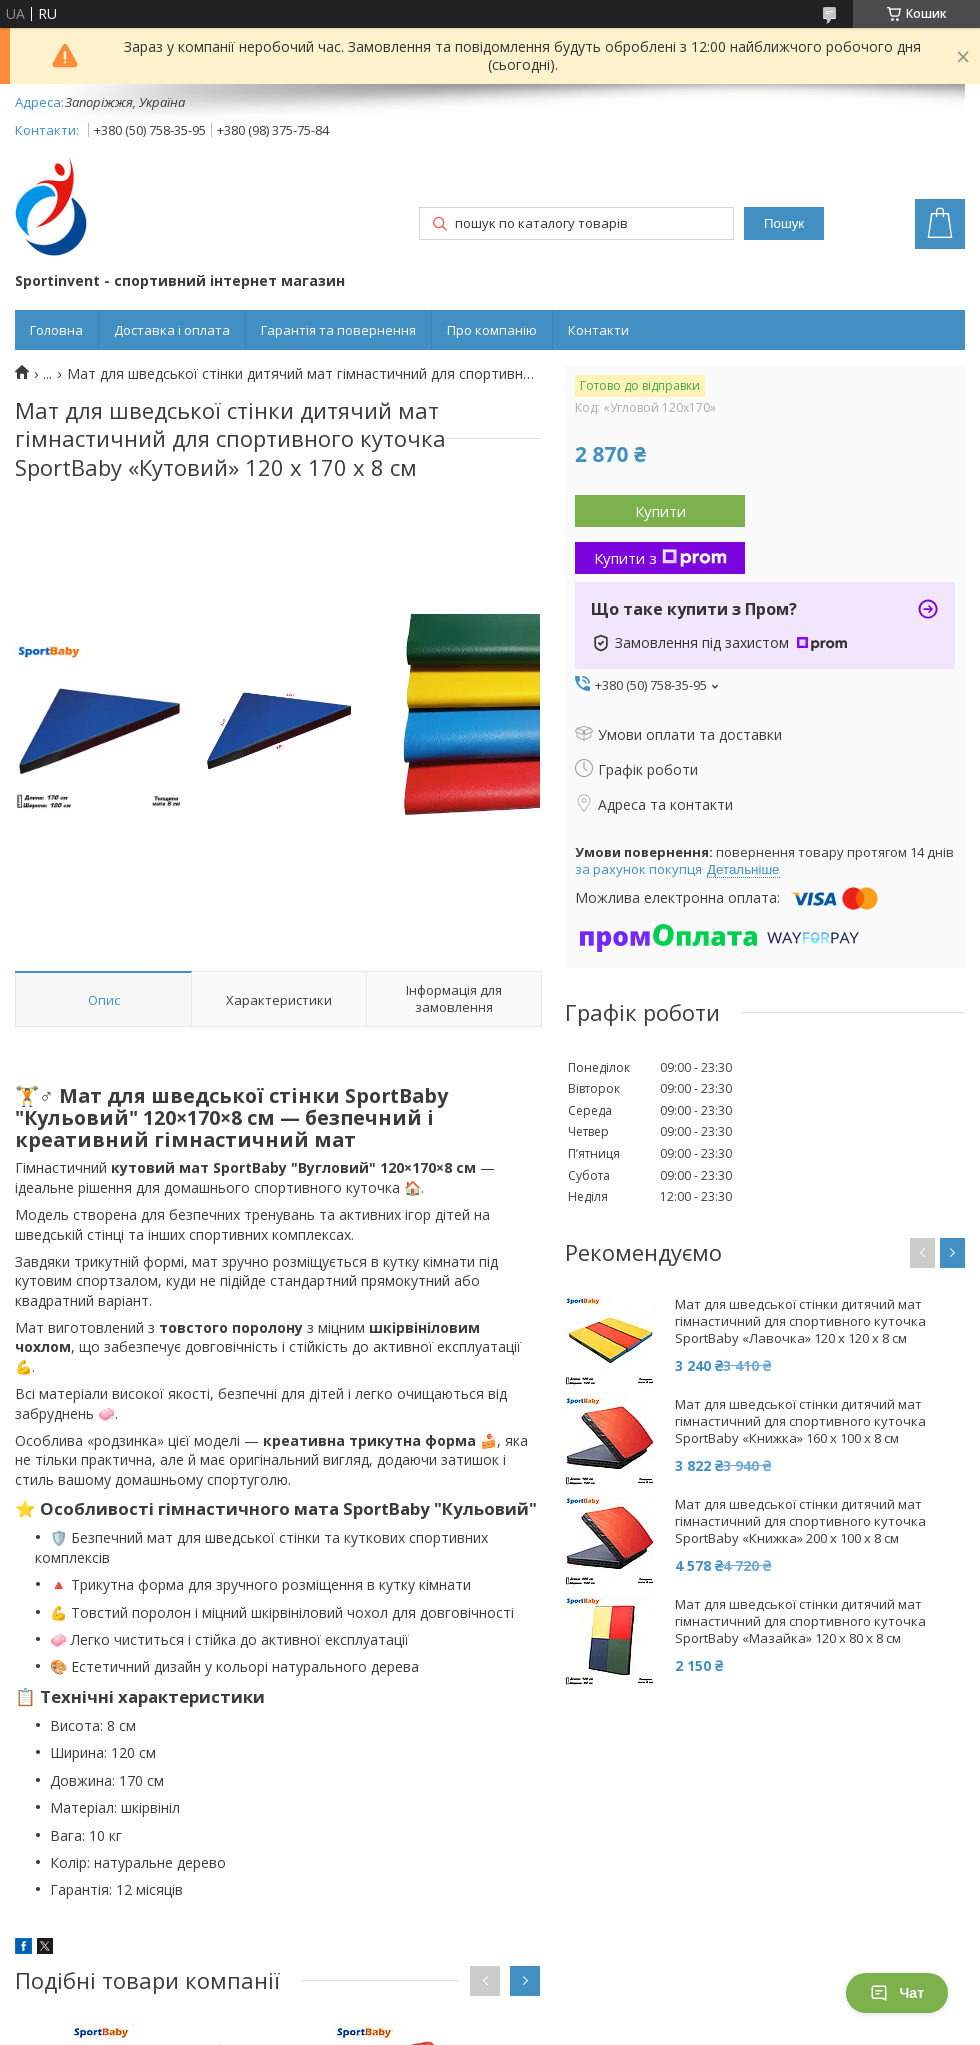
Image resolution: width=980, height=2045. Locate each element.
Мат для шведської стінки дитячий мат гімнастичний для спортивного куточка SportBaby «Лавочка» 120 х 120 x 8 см (800, 1321)
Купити (660, 511)
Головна (56, 330)
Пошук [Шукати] (784, 223)
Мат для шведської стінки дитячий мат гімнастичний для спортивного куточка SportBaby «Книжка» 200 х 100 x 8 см (800, 1521)
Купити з (660, 558)
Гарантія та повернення (338, 330)
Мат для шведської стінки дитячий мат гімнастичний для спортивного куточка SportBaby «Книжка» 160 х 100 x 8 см (800, 1421)
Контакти (598, 330)
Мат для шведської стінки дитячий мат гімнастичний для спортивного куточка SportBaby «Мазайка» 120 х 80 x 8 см (800, 1621)
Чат (897, 1993)
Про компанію (492, 330)
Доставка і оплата (172, 330)
